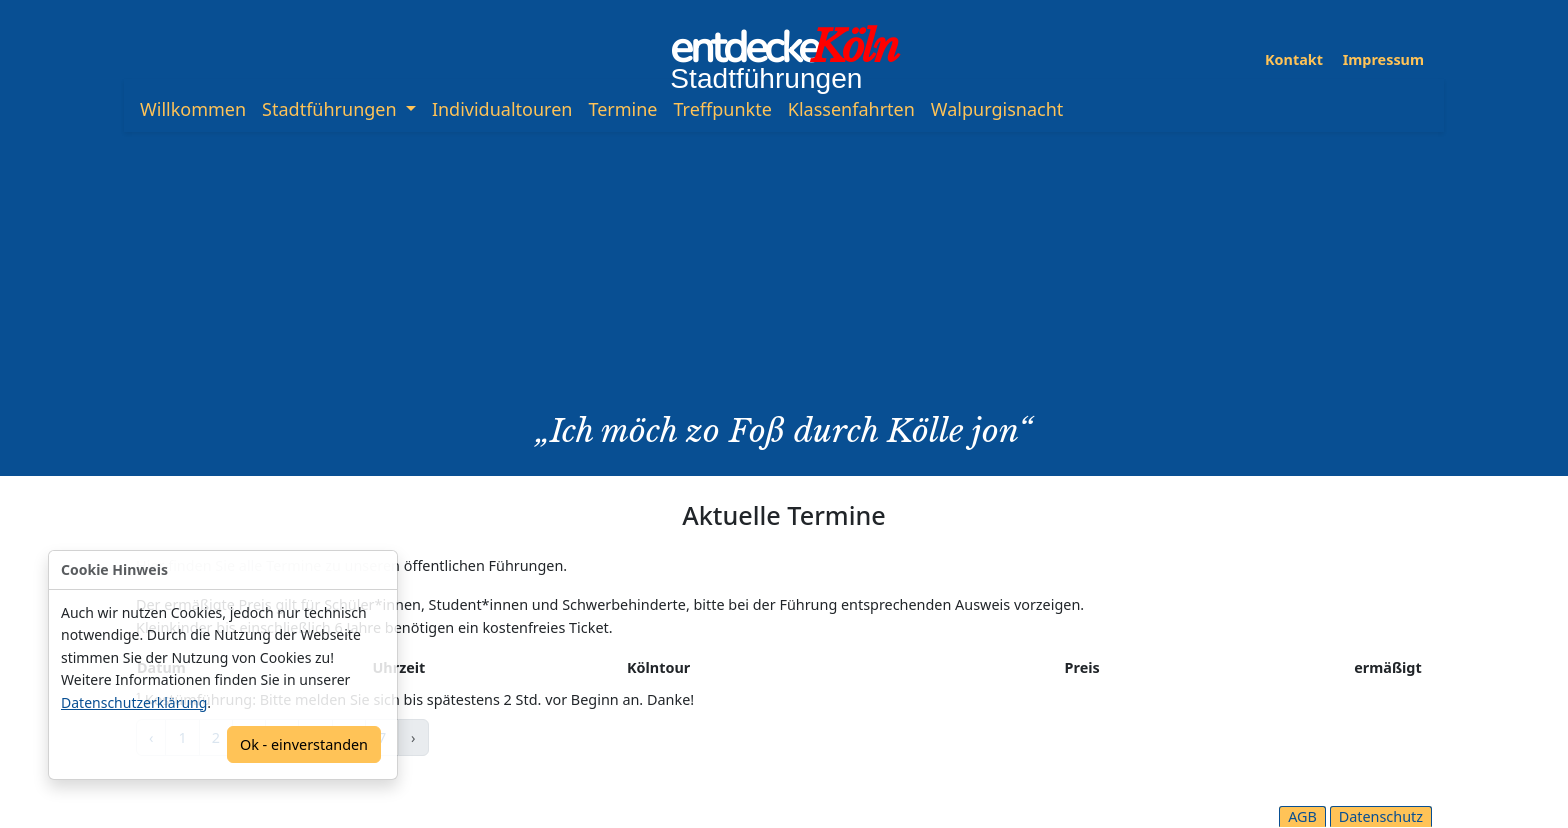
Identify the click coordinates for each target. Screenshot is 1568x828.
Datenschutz (1381, 816)
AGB (1302, 816)
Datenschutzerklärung (134, 702)
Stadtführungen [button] (331, 109)
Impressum (1383, 59)
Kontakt (1294, 59)
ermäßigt (1387, 667)
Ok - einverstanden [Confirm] (304, 744)
